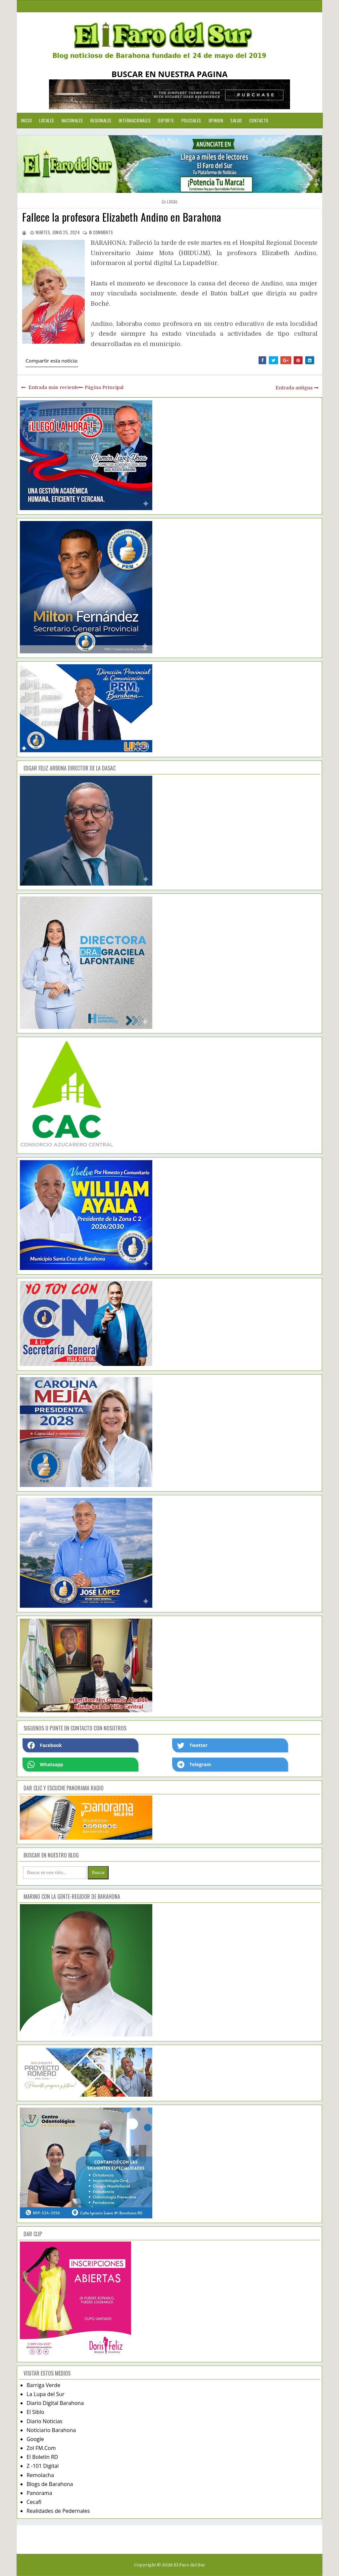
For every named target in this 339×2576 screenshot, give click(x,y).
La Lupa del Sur (45, 2394)
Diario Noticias (44, 2421)
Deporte (166, 120)
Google (35, 2439)
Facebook (44, 1745)
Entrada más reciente (53, 387)
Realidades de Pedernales (58, 2510)
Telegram (194, 1764)
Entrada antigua (294, 387)
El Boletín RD (42, 2457)
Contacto (258, 120)
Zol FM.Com (41, 2448)
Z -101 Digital (42, 2465)
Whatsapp (45, 1764)
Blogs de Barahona (49, 2484)
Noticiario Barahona (51, 2430)
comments (101, 232)
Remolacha (40, 2475)
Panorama (39, 2493)
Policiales (191, 120)
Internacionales (135, 120)
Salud (236, 120)
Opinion (216, 120)
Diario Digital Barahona (55, 2403)
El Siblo (35, 2412)
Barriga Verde (43, 2385)
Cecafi (33, 2502)
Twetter (192, 1745)
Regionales (101, 120)
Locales (46, 120)
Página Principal (104, 387)
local (172, 201)
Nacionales (72, 120)
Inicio (26, 120)
